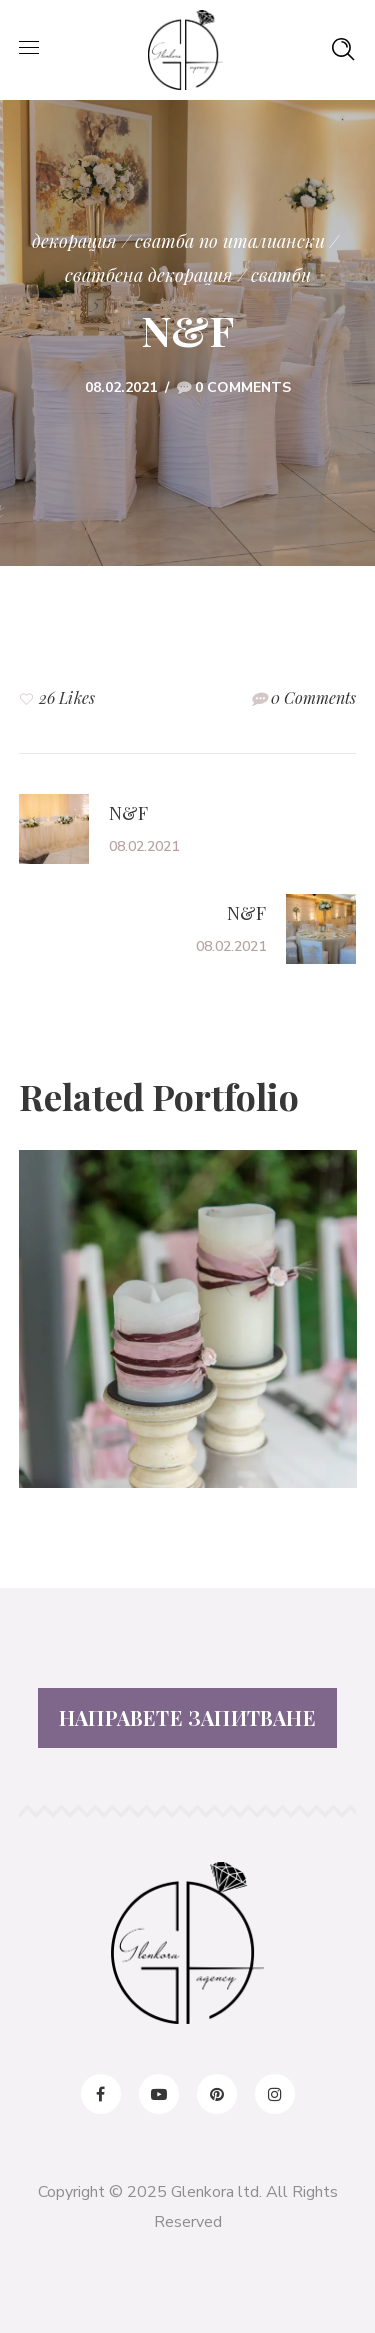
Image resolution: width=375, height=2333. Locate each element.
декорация (74, 241)
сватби (281, 275)
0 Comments (243, 387)
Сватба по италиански (230, 241)
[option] (188, 1334)
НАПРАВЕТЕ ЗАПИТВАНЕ (187, 1717)
